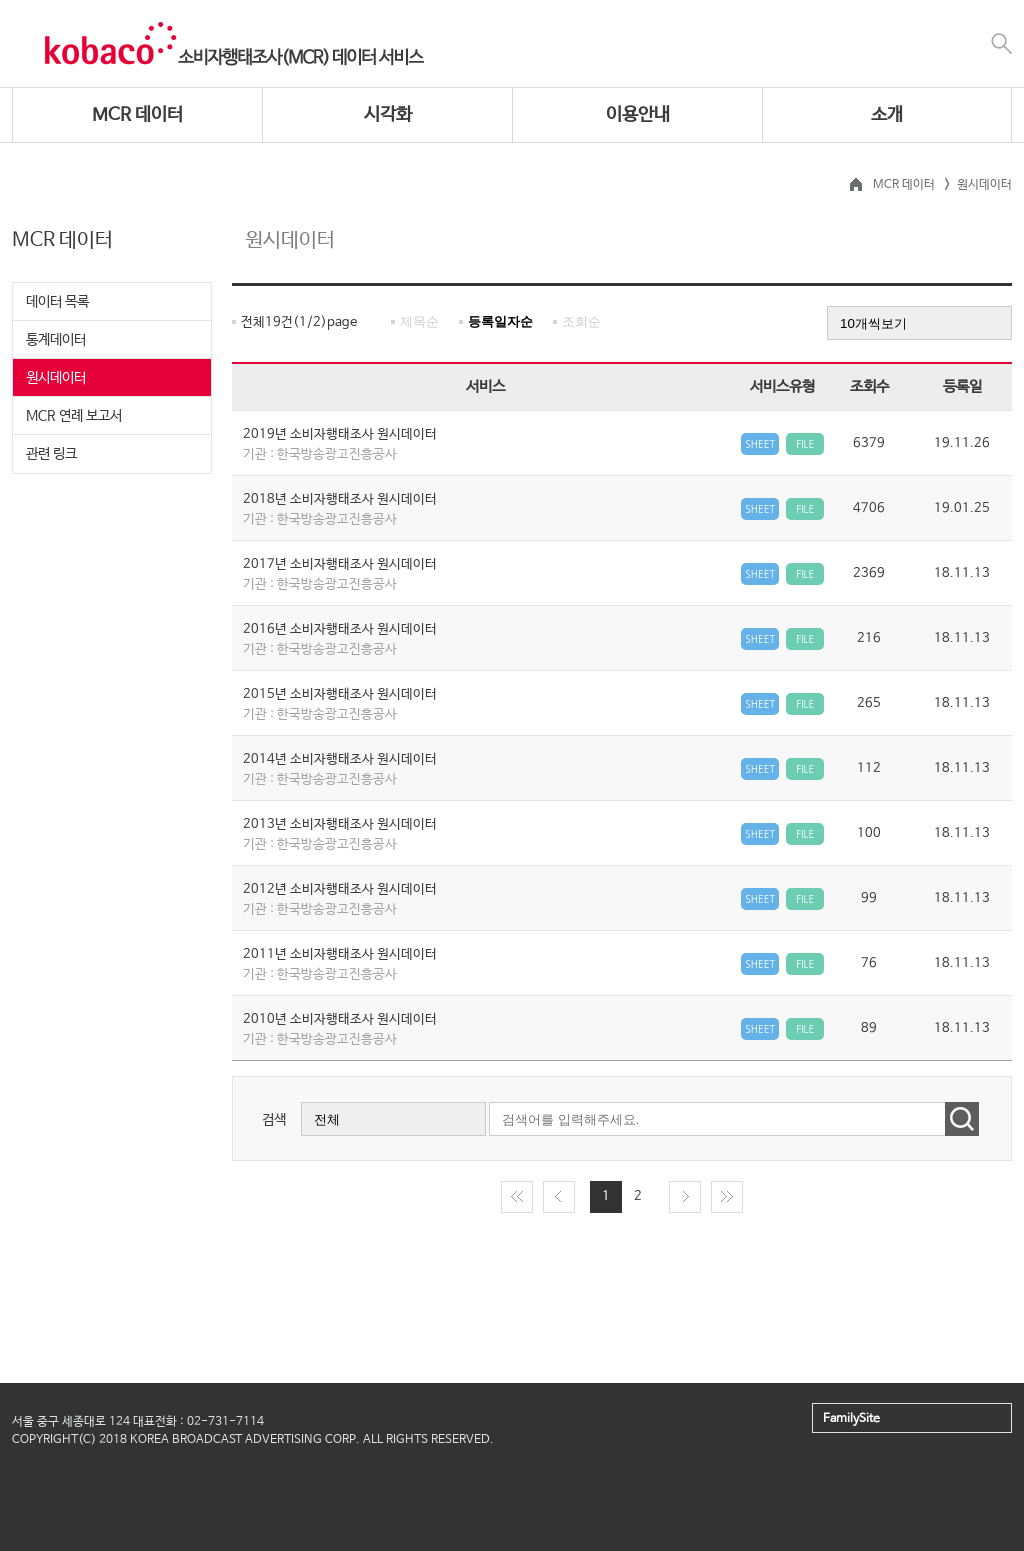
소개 (887, 115)
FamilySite (851, 1419)
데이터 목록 (57, 302)
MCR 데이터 (137, 115)
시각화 (388, 115)
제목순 (419, 321)
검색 (274, 1120)
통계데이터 (56, 340)
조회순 (581, 321)
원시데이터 (56, 378)
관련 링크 (51, 454)
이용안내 (638, 115)
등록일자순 (500, 321)
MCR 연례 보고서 (74, 416)
